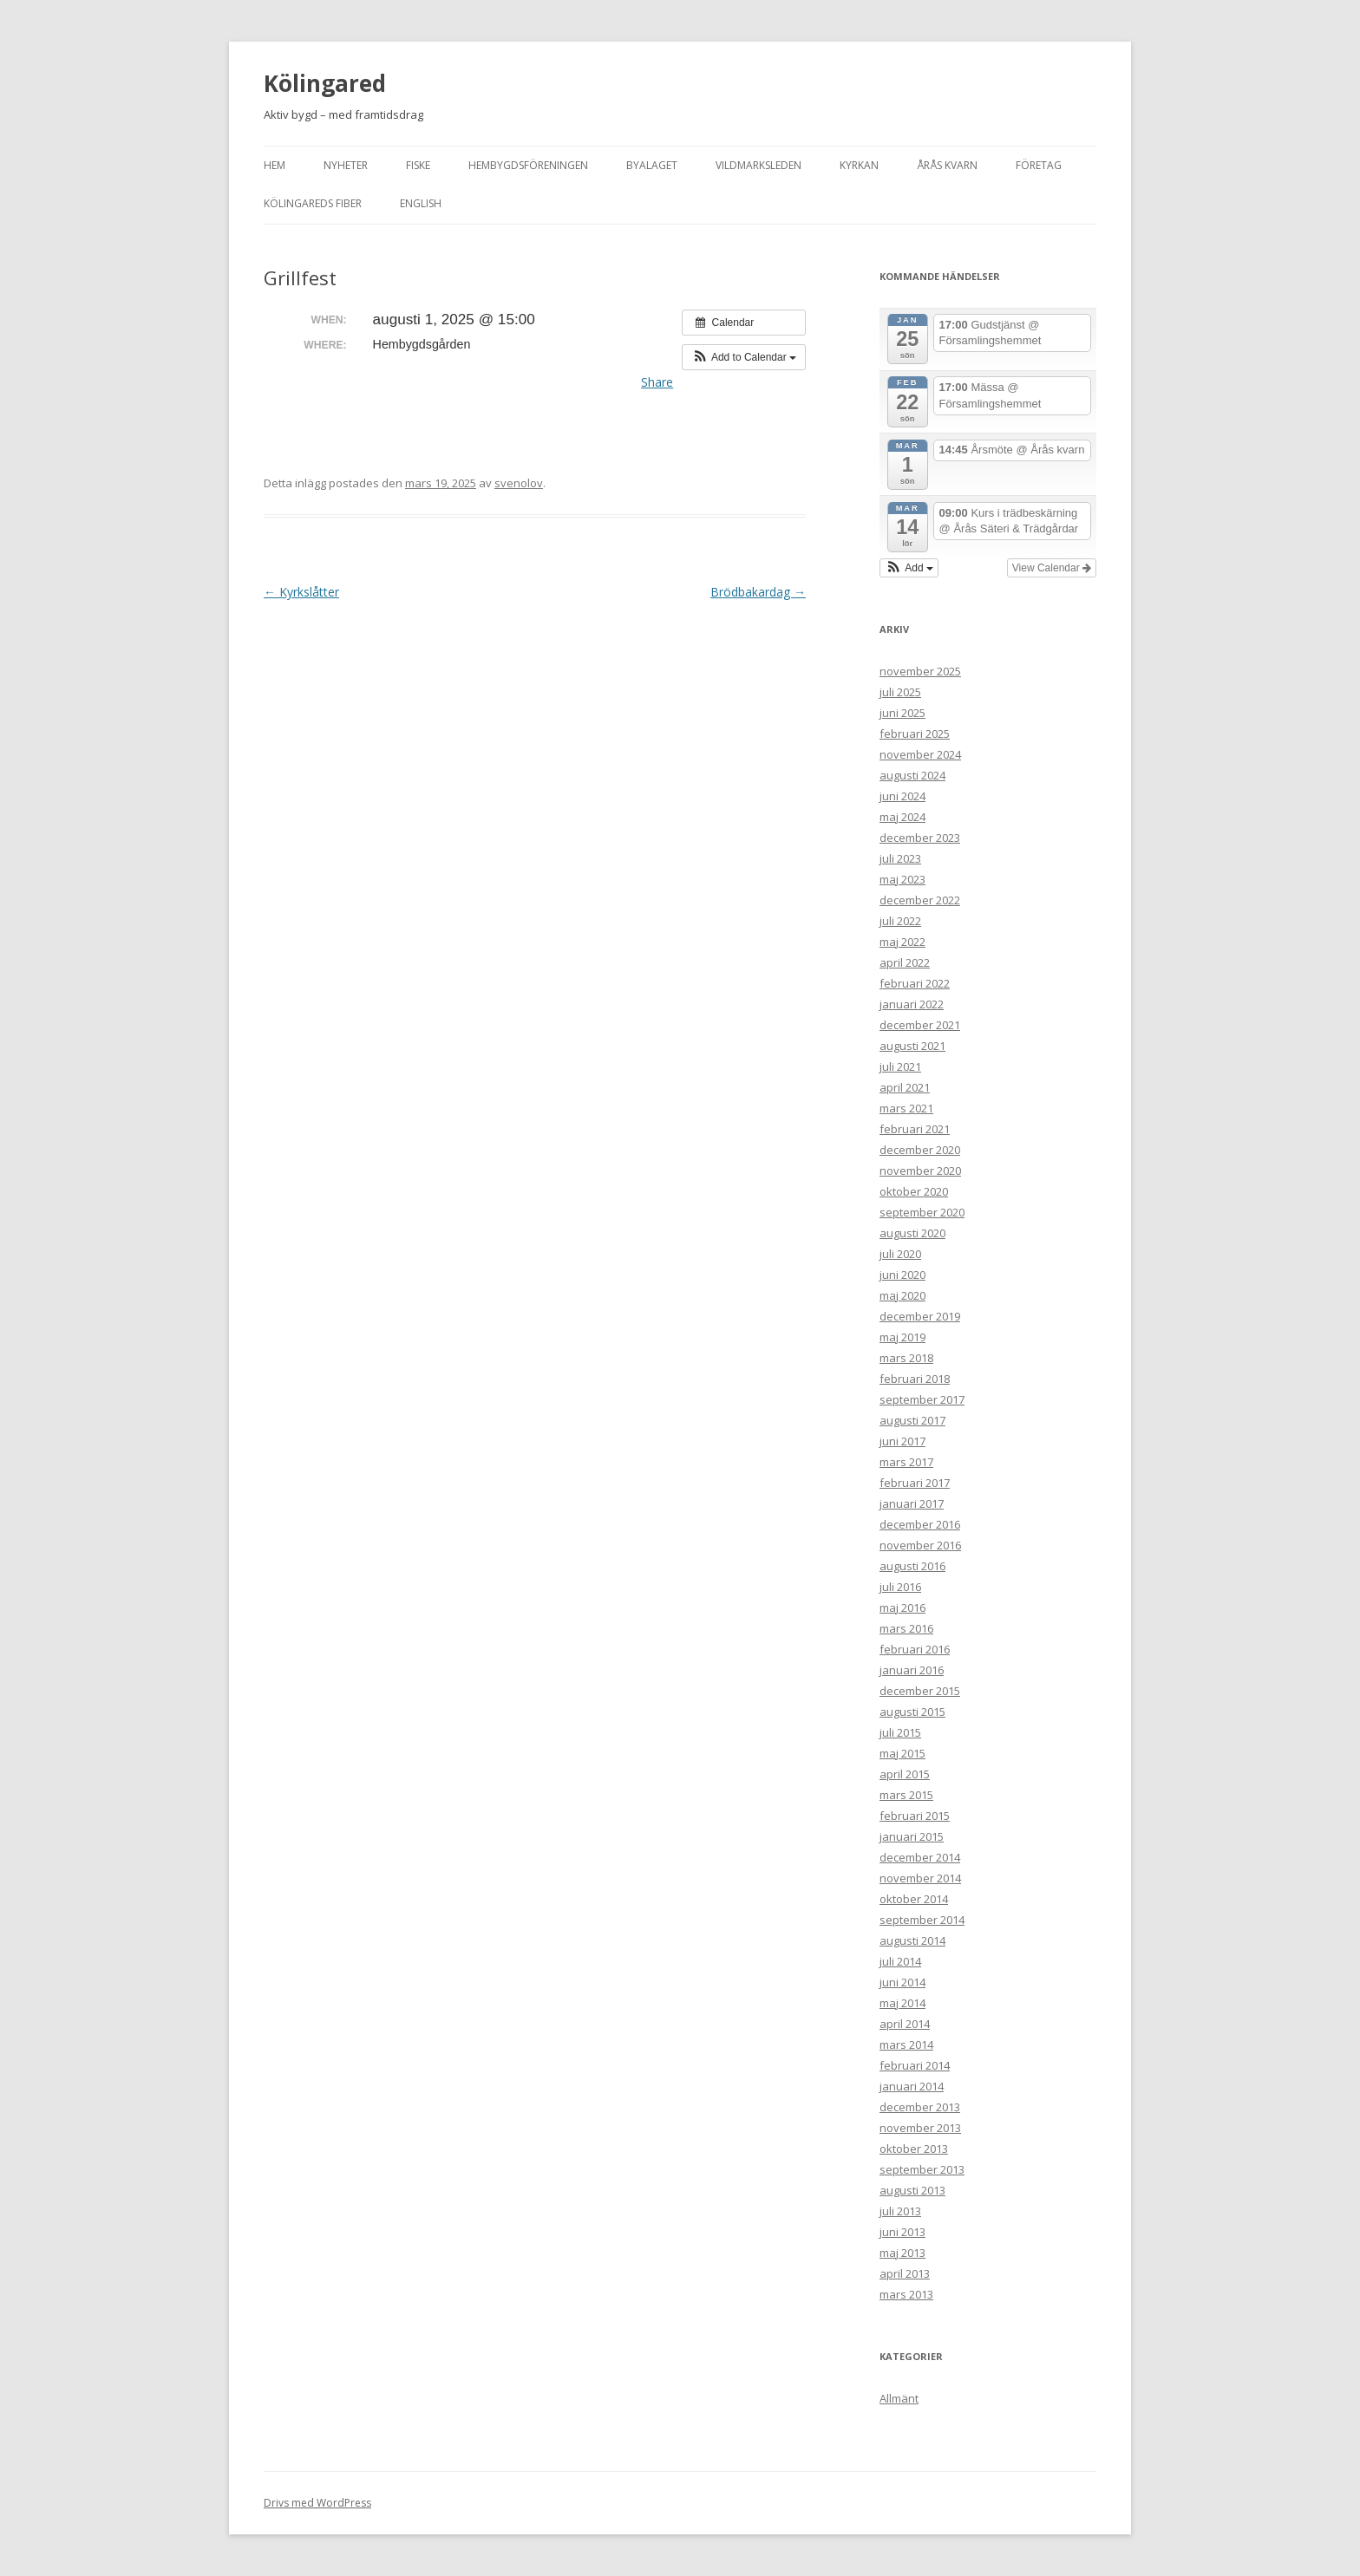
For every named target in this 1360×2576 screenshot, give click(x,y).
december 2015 (919, 1691)
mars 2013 (906, 2294)
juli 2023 (900, 858)
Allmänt (899, 2398)
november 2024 (920, 754)
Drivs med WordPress (317, 2502)
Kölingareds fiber (313, 203)
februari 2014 (914, 2065)
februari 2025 (914, 733)
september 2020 (921, 1212)
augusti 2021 (912, 1045)
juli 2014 (900, 1961)
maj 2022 (902, 941)
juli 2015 (900, 1732)
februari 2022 (914, 983)
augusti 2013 (912, 2190)
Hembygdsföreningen (528, 165)
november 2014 (920, 1878)
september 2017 (921, 1399)
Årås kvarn (947, 165)
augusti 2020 (912, 1233)
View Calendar (1051, 568)
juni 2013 (902, 2232)
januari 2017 (911, 1503)
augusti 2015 (912, 1711)
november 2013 (920, 2128)
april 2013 (904, 2273)
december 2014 (919, 1857)
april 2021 (904, 1087)
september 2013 (921, 2169)
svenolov (518, 483)
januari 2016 (911, 1670)
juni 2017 (902, 1441)
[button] (744, 357)
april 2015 (904, 1774)
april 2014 (904, 2023)
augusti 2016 (912, 1566)
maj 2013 (902, 2252)
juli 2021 (900, 1066)
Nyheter (346, 165)
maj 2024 (902, 817)
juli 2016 (900, 1587)
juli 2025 (900, 692)
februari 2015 (914, 1815)
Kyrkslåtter (301, 592)
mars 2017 (906, 1462)
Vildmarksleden (758, 165)
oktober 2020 (913, 1191)
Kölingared (325, 83)
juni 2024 (902, 796)
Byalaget (651, 165)
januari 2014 (911, 2086)
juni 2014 (902, 1982)
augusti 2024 (912, 775)
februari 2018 (914, 1378)
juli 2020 (900, 1254)
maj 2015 (902, 1753)
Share (657, 382)
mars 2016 (906, 1628)
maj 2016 (902, 1607)
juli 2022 (900, 921)
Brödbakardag (758, 592)
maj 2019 (902, 1337)
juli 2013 (900, 2211)
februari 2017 (914, 1482)
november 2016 (920, 1545)
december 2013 (919, 2107)
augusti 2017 (912, 1420)
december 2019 (919, 1316)
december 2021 (919, 1025)
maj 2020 (902, 1295)
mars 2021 (906, 1108)
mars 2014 (906, 2044)
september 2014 (921, 1919)
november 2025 (920, 671)
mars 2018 (906, 1358)
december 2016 (919, 1524)
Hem (274, 165)
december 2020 (919, 1150)
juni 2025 (902, 713)
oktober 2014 (913, 1899)
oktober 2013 (913, 2148)
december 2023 (919, 837)
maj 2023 (902, 879)
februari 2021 (914, 1129)
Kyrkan (859, 165)
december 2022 (919, 900)
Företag (1039, 165)
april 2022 (904, 962)
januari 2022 (911, 1004)
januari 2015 (911, 1836)
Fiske (418, 165)
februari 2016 (914, 1649)
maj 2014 (902, 2003)
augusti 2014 (912, 1940)
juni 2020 (902, 1274)
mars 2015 (906, 1795)
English (420, 203)
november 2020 (920, 1170)
